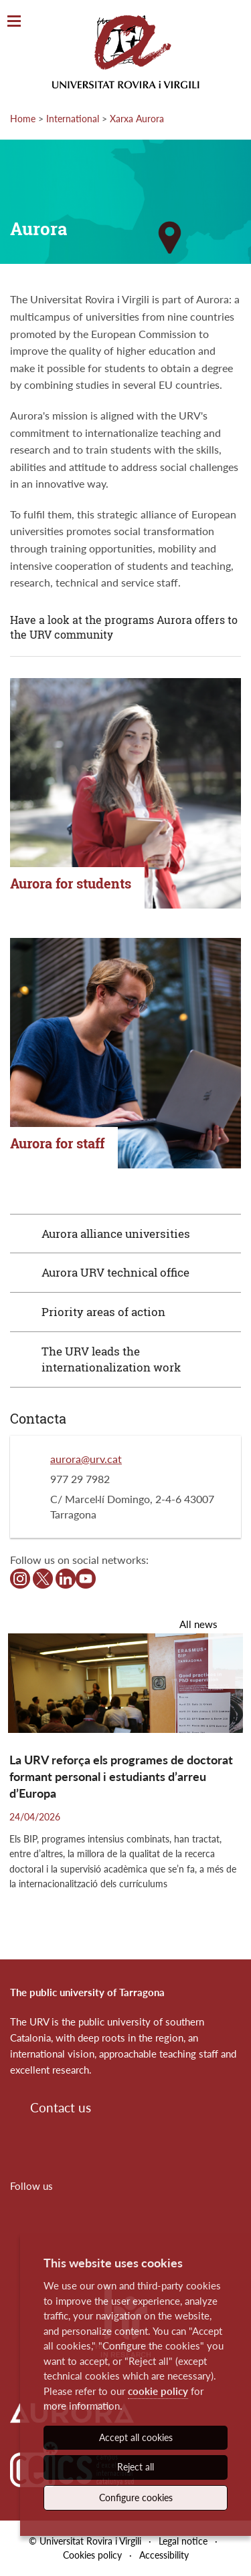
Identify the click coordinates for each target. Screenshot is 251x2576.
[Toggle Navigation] (14, 22)
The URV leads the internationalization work (111, 1359)
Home (22, 118)
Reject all (135, 2466)
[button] (229, 1661)
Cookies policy (92, 2555)
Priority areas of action (103, 1311)
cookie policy (158, 2391)
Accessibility (164, 2555)
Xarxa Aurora (137, 118)
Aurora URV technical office (115, 1272)
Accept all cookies (136, 2437)
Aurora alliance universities (115, 1233)
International (72, 118)
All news (198, 1624)
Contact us (60, 2107)
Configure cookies (136, 2497)
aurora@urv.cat (86, 1458)
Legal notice (183, 2541)
